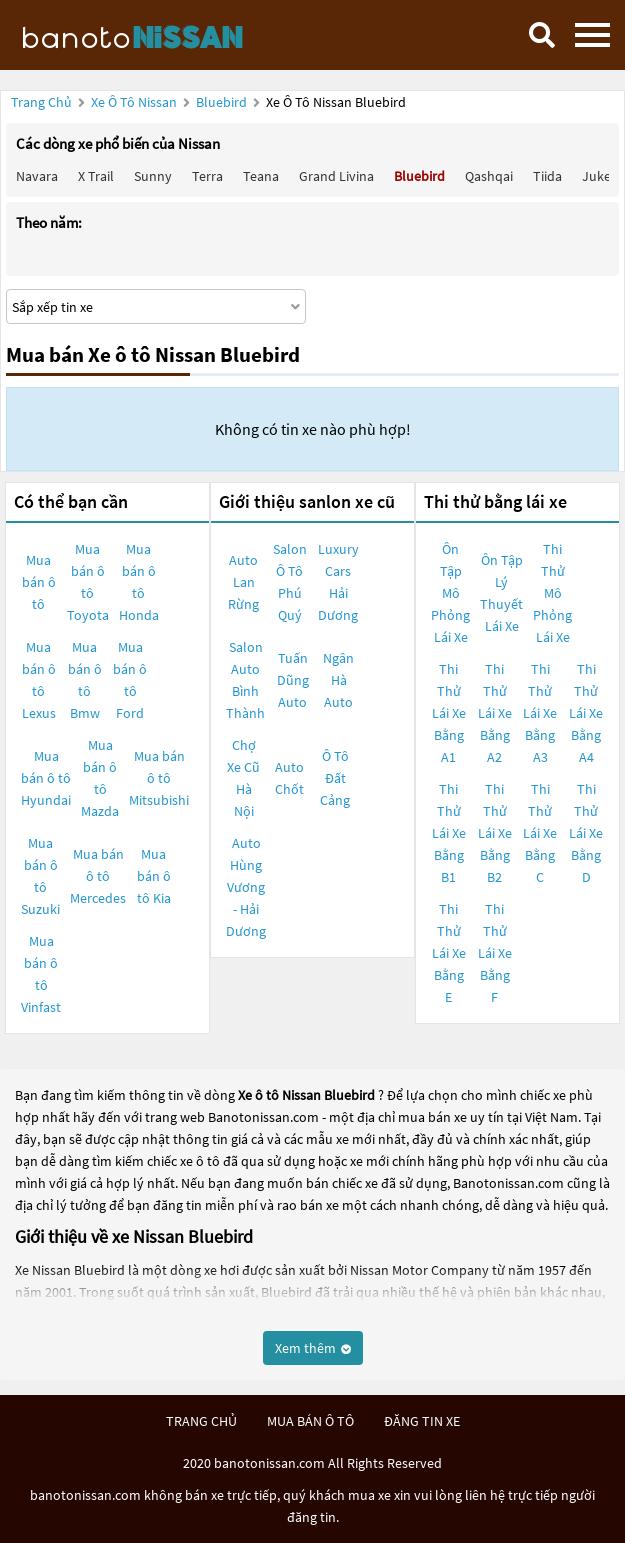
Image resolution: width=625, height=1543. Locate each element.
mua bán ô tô (310, 1421)
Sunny (153, 176)
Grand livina (336, 176)
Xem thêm (313, 1348)
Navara (37, 176)
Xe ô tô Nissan (134, 102)
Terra (207, 176)
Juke (596, 176)
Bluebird (223, 102)
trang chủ (201, 1421)
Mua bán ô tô (39, 582)
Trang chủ (41, 102)
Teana (261, 176)
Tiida (547, 176)
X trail (96, 176)
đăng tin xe (422, 1421)
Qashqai (489, 176)
